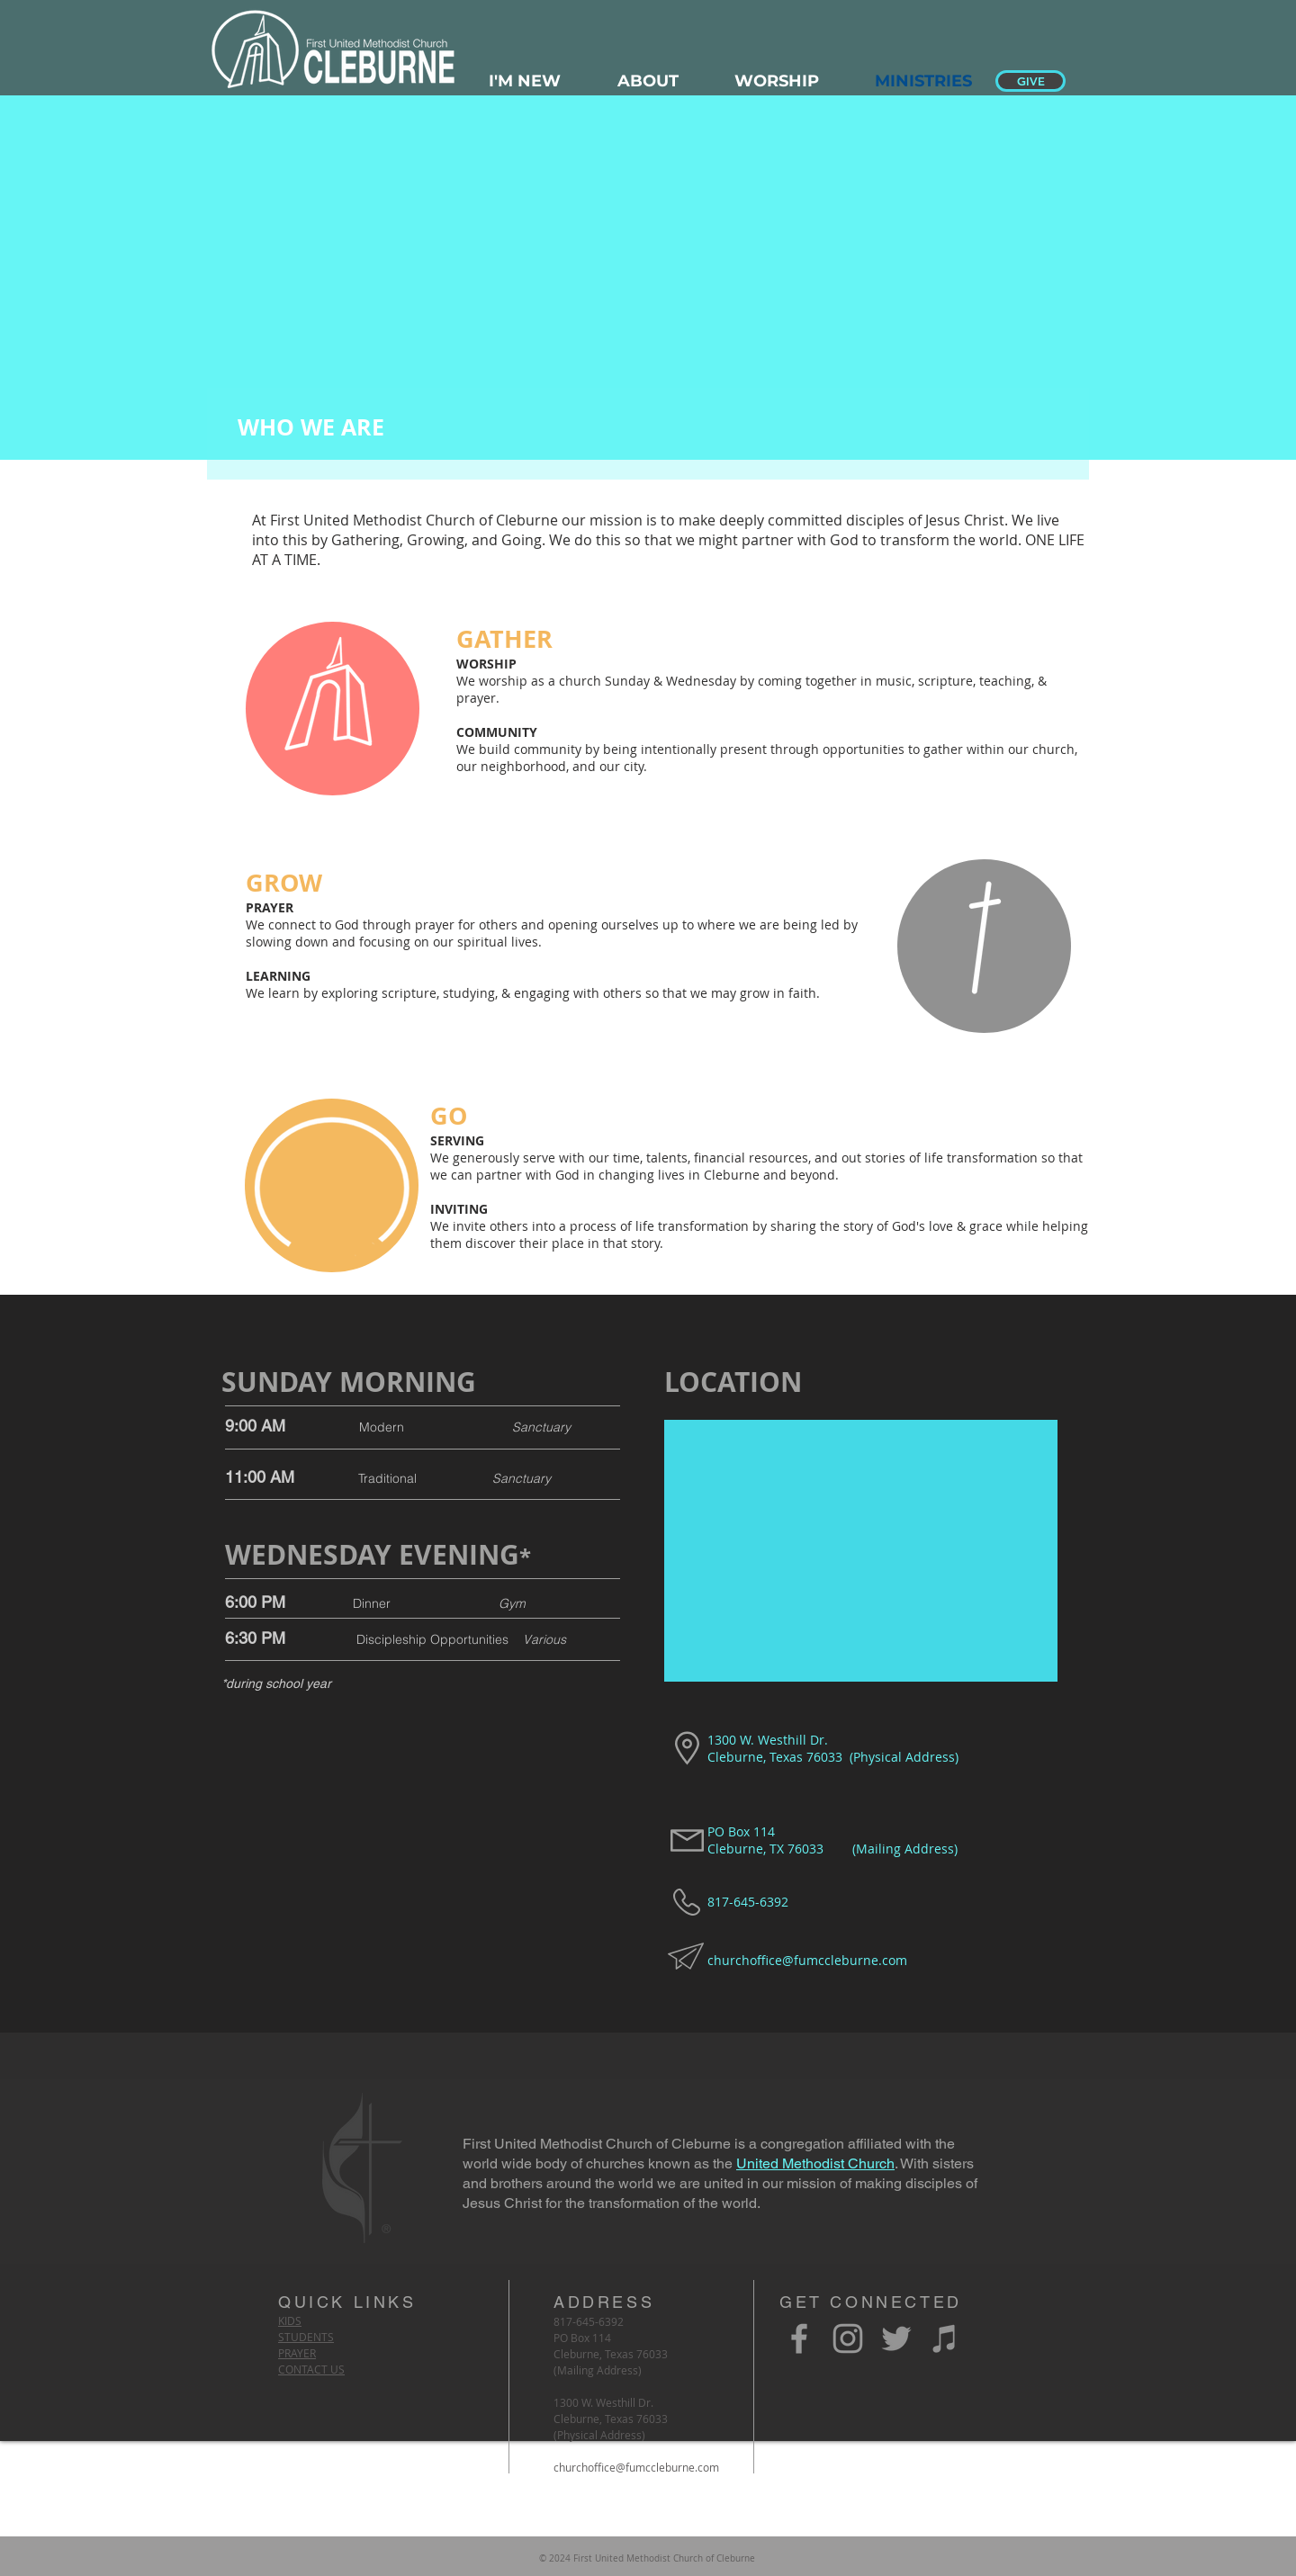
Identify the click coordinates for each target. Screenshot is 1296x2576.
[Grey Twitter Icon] (896, 2338)
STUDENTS (306, 2336)
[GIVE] (1030, 81)
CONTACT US (311, 2369)
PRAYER (297, 2353)
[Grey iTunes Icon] (945, 2338)
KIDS (290, 2320)
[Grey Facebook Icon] (799, 2338)
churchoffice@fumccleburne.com (807, 1960)
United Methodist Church (815, 2163)
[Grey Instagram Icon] (848, 2338)
